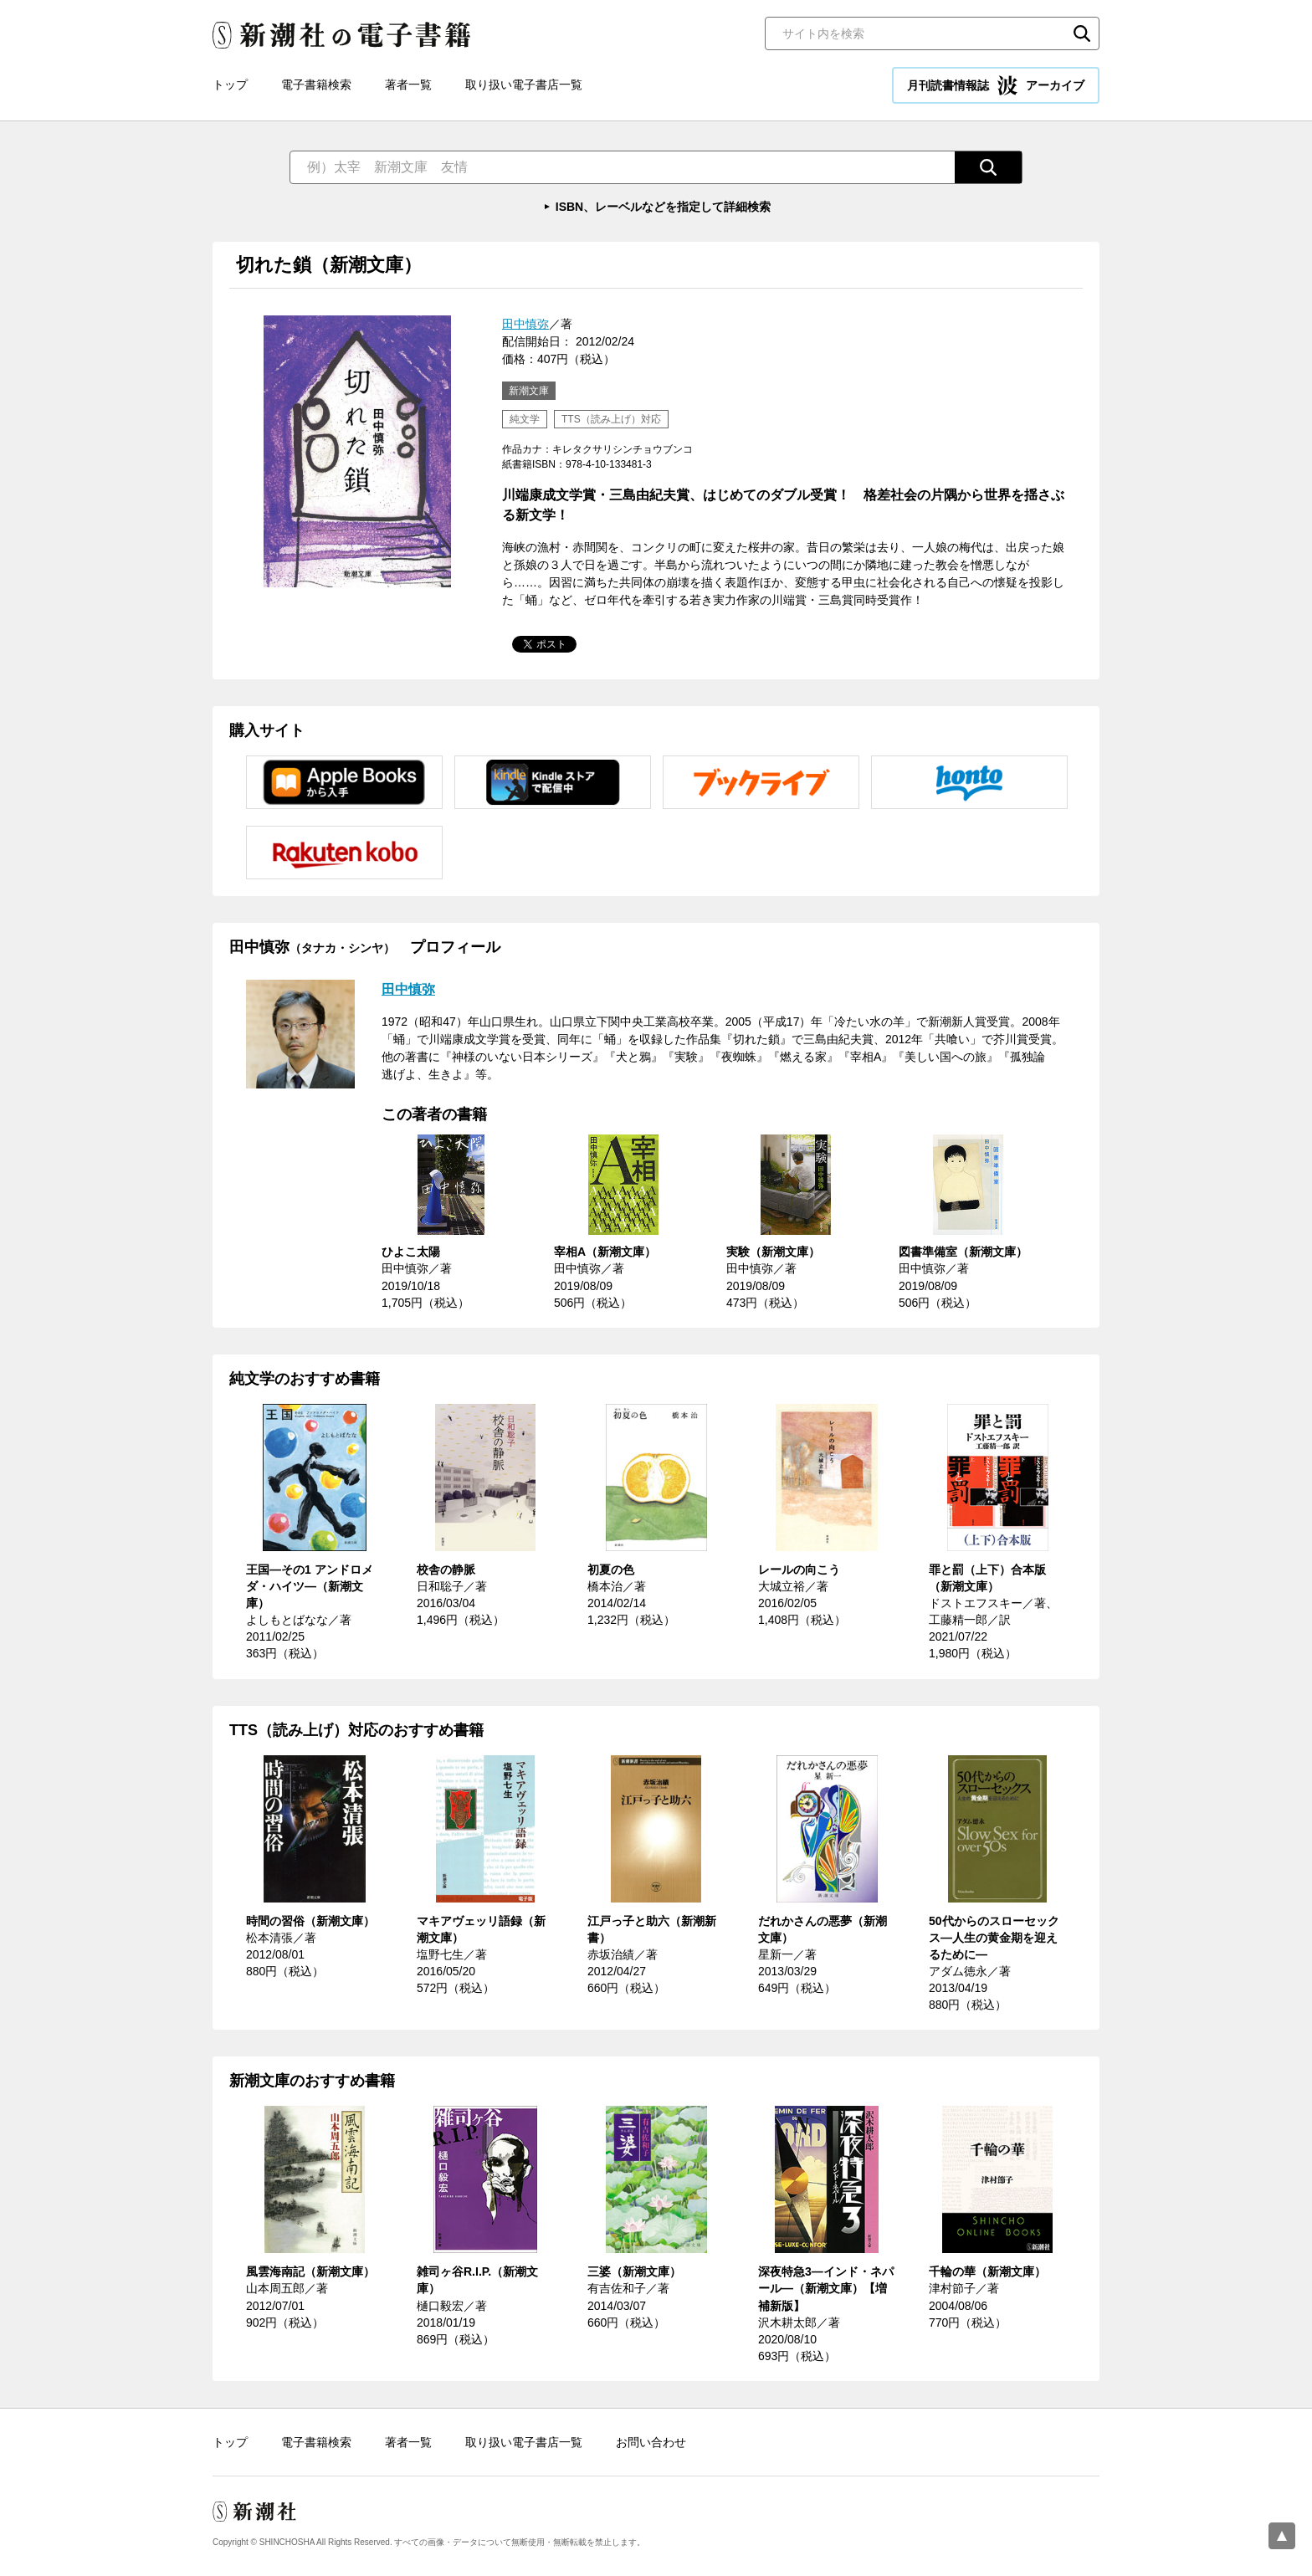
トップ (230, 84)
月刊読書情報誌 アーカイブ (995, 85)
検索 (1082, 33)
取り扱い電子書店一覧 (523, 84)
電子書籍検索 (316, 84)
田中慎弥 (525, 323)
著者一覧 (408, 84)
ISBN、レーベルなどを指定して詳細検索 (663, 206)
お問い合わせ (651, 2442)
